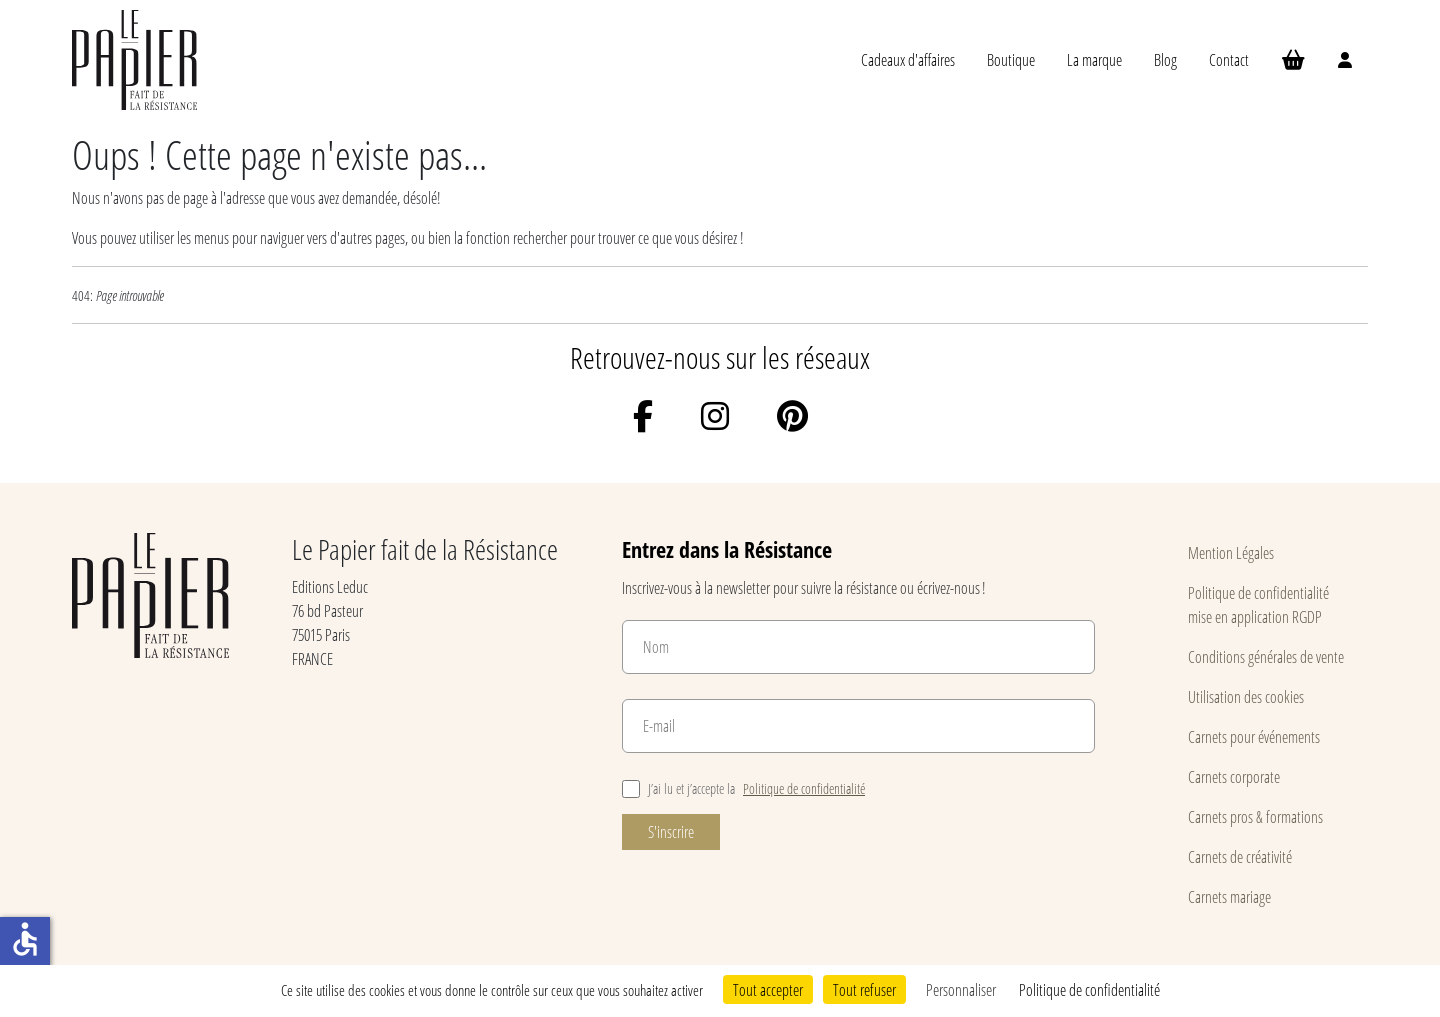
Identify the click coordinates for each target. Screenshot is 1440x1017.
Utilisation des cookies (1246, 696)
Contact (1229, 59)
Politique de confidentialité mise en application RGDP (1258, 604)
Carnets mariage (1229, 896)
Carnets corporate (1234, 776)
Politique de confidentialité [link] (1089, 989)
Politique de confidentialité (804, 788)
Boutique (1011, 59)
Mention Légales (1231, 552)
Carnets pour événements (1254, 736)
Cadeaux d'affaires (908, 59)
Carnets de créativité (1240, 856)
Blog (1165, 59)
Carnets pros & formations (1255, 816)
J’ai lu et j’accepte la (743, 788)
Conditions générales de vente (1266, 656)
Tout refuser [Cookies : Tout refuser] (864, 989)
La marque (1094, 59)
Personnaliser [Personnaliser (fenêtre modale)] (961, 989)
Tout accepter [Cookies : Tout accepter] (768, 989)
